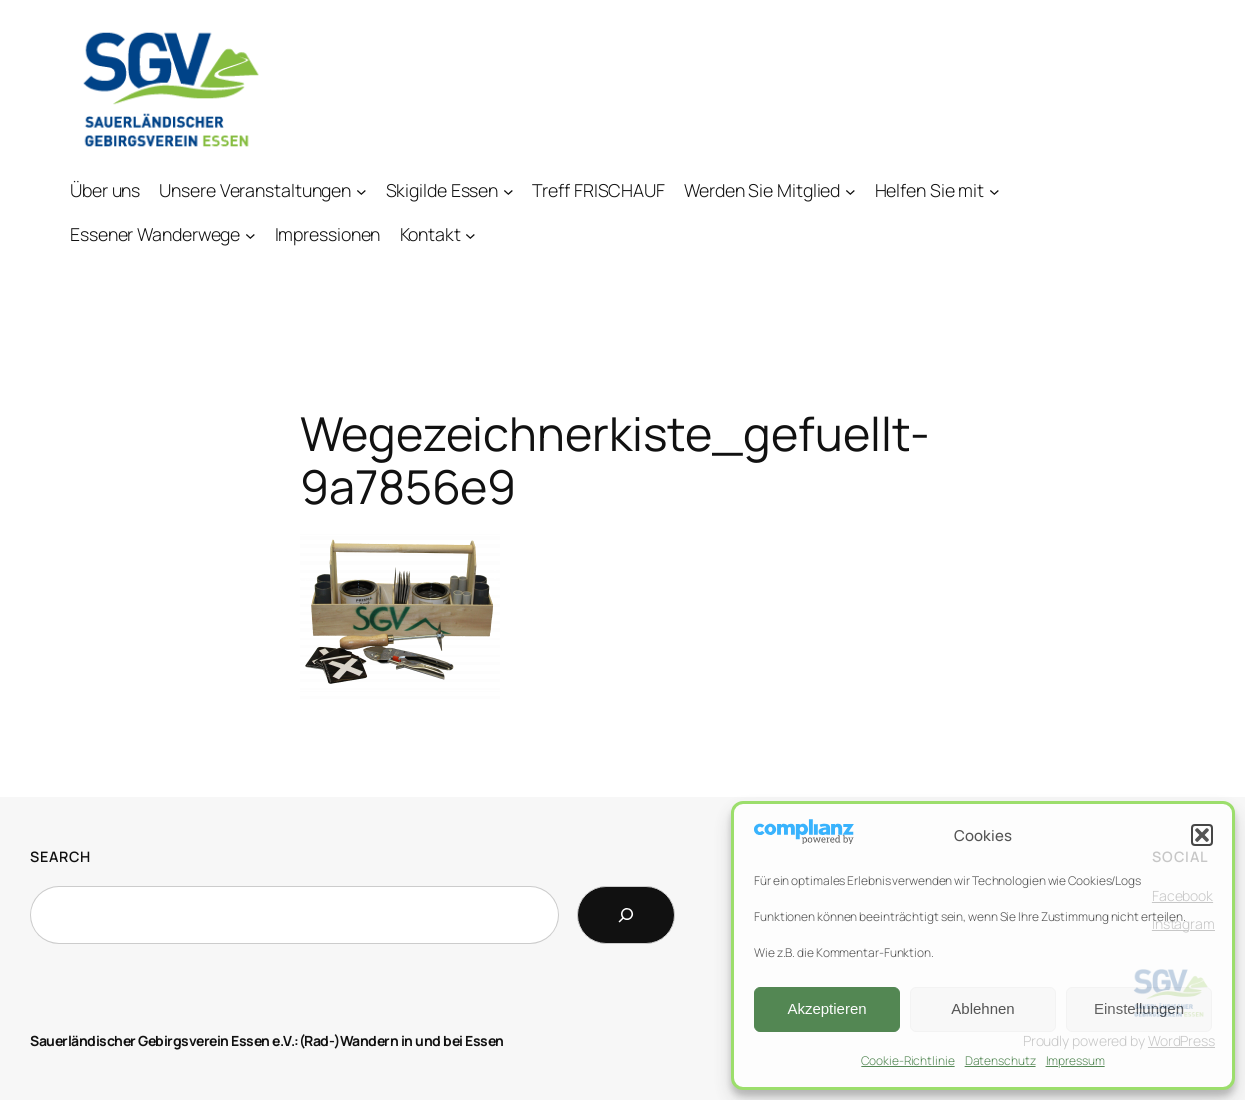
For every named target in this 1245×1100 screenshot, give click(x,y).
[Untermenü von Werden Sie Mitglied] (850, 190)
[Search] (626, 915)
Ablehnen (982, 1008)
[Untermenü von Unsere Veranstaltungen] (361, 190)
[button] (1202, 835)
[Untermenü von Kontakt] (470, 234)
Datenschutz (1000, 1060)
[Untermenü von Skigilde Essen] (508, 190)
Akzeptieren (826, 1008)
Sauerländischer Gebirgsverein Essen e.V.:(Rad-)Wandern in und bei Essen (267, 1040)
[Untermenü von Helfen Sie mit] (994, 190)
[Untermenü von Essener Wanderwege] (250, 234)
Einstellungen (1139, 1008)
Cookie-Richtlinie (907, 1060)
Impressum (1075, 1060)
